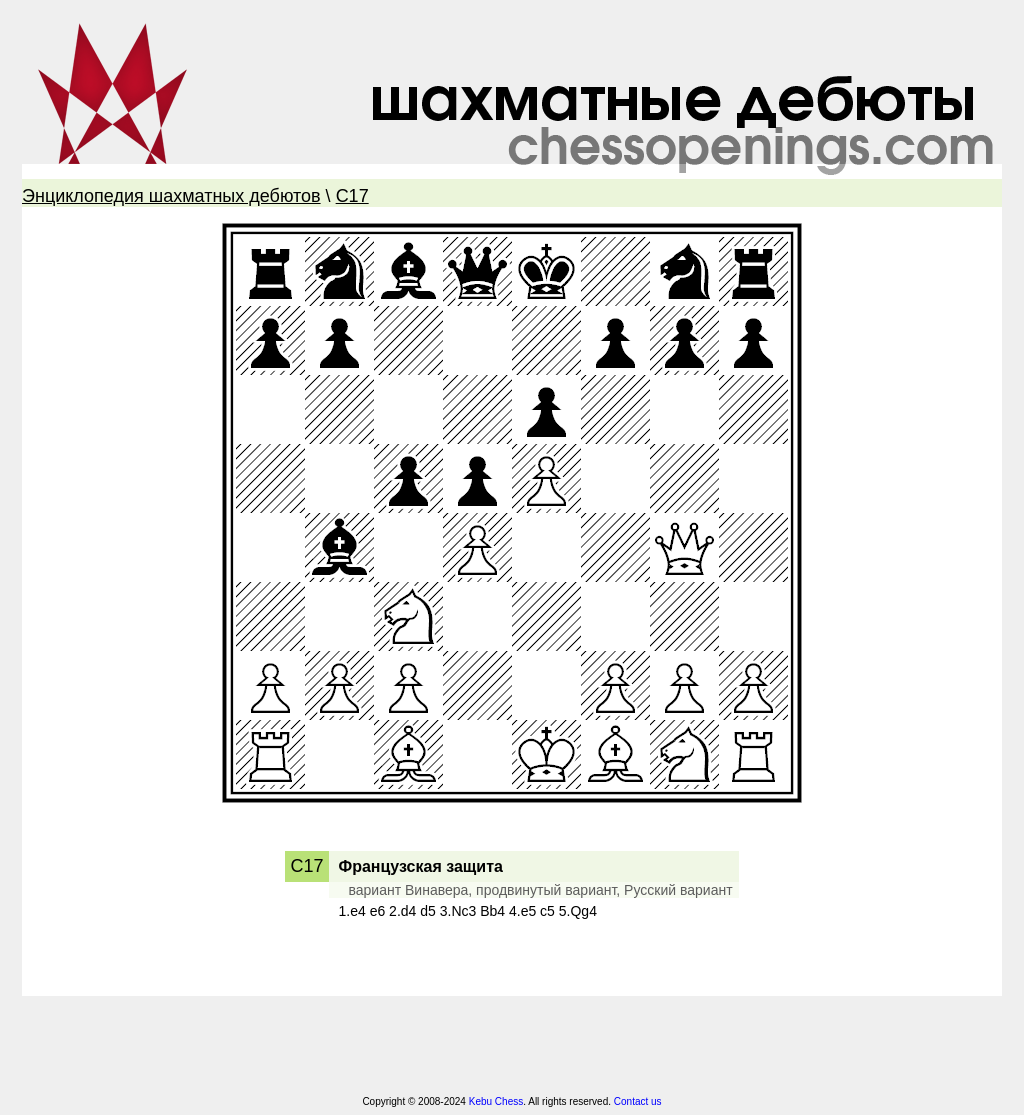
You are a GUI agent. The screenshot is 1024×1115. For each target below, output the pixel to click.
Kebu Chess (496, 1101)
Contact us (638, 1101)
